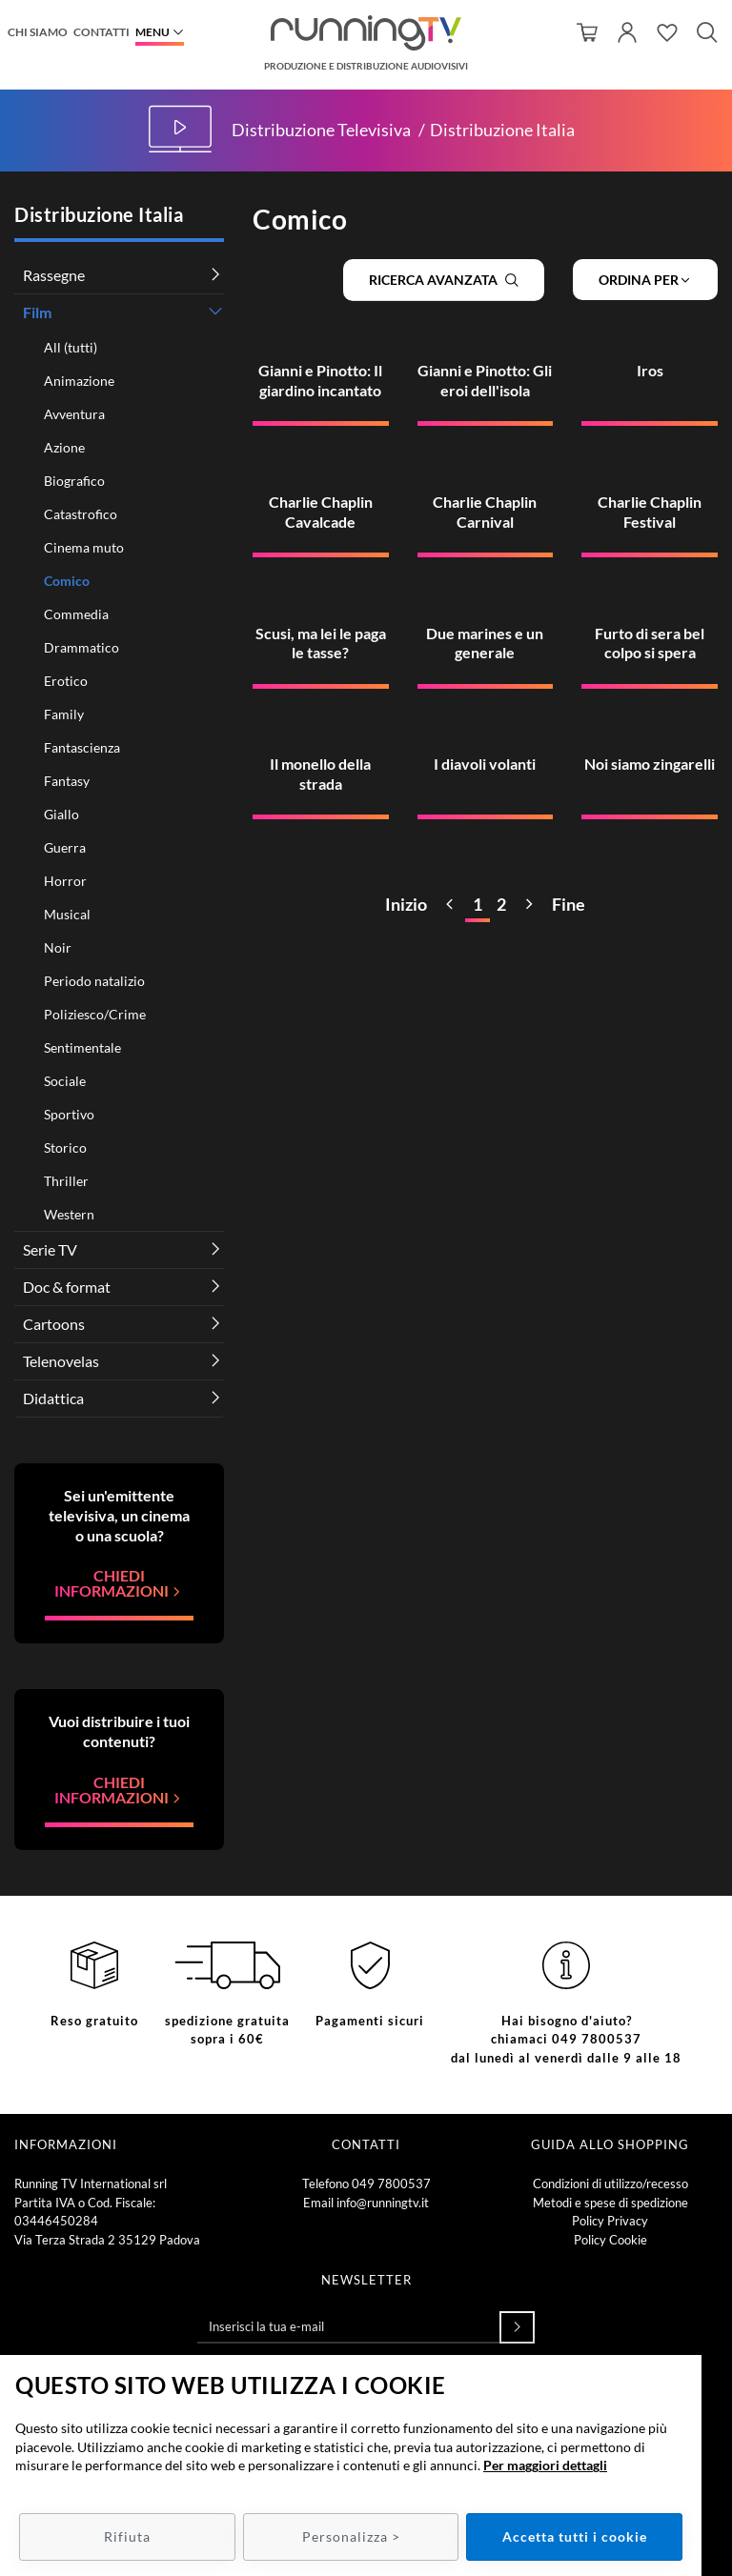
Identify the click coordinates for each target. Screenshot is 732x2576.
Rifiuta (127, 2536)
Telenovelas (61, 1361)
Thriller (66, 1181)
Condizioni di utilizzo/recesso (610, 2183)
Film (37, 312)
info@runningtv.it (382, 2202)
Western (69, 1214)
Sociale (65, 1081)
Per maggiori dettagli (545, 2465)
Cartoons (54, 1324)
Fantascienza (82, 747)
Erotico (66, 681)
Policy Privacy (610, 2220)
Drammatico (81, 647)
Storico (65, 1147)
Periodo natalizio (94, 981)
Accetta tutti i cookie (574, 2536)
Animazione (79, 380)
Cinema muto (84, 547)
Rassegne (54, 275)
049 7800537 (391, 2183)
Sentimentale (82, 1047)
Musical (67, 914)
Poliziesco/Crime (95, 1014)
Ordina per (645, 280)
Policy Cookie (610, 2239)
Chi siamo (38, 32)
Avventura (74, 414)
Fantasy (67, 781)
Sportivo (69, 1114)
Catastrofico (80, 514)
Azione (64, 447)
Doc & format (67, 1287)
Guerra (65, 847)
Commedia (76, 614)
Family (64, 714)
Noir (57, 947)
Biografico (74, 481)
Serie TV (50, 1249)
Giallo (61, 814)
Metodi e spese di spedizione (610, 2202)
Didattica (53, 1398)
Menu (152, 32)
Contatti (101, 32)
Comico (67, 581)
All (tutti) (70, 347)
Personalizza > (351, 2536)
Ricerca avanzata (443, 280)
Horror (65, 881)
